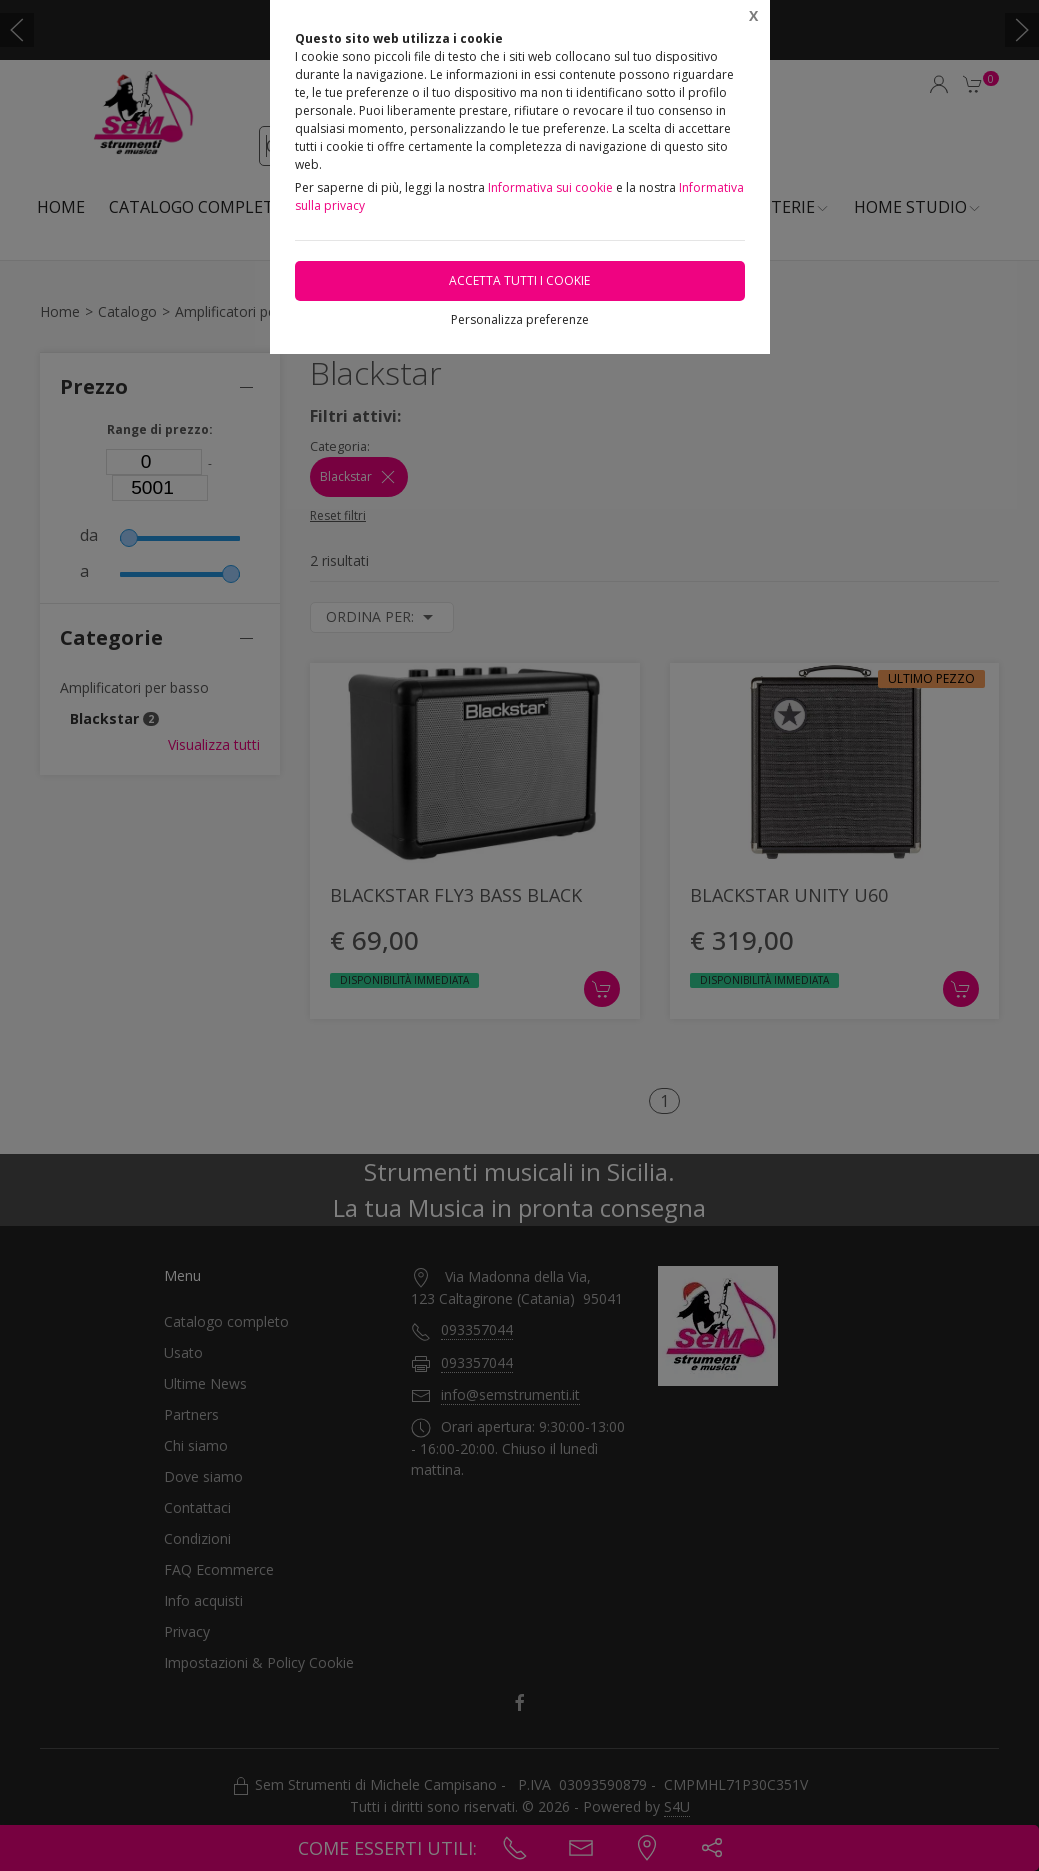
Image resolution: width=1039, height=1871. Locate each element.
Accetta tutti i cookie (519, 280)
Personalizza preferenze (520, 319)
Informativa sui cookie (550, 187)
